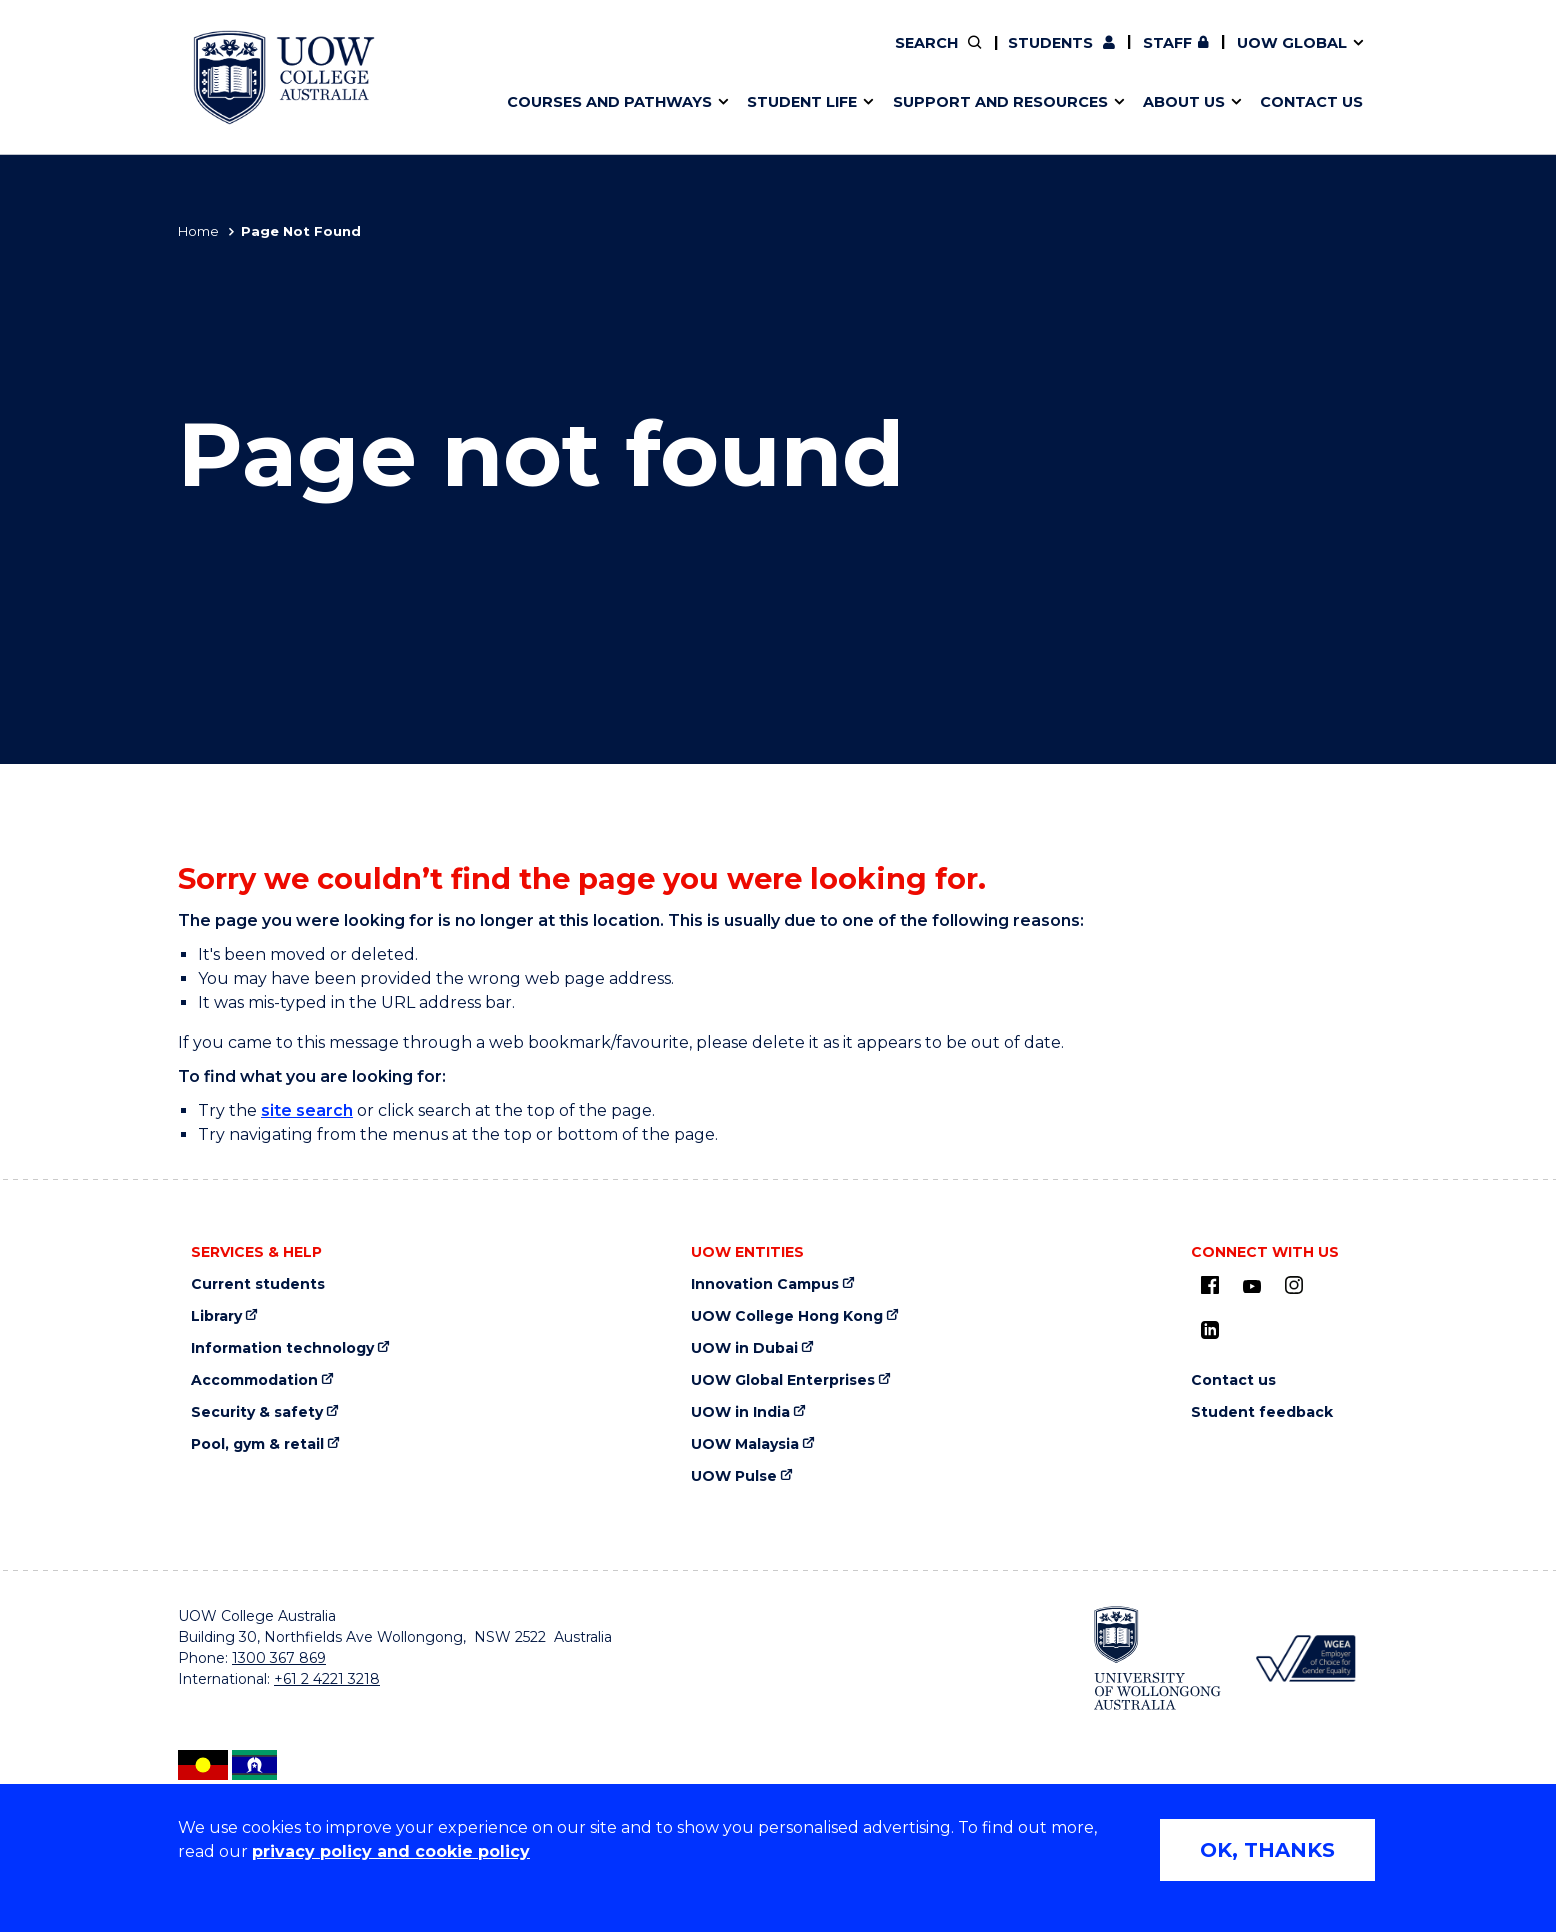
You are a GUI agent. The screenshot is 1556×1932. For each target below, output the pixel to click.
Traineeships (1175, 57)
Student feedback (1262, 1412)
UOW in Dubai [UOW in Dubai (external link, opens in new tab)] (744, 1348)
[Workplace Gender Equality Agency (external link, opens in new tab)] (1304, 1658)
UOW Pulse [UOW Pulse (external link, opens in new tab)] (734, 1476)
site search (307, 1110)
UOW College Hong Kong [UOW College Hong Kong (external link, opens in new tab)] (787, 1316)
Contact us (1233, 1380)
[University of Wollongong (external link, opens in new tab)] (1157, 1658)
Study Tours (874, 57)
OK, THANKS (1267, 1850)
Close (1393, 54)
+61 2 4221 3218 (327, 1679)
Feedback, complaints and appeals (1208, 57)
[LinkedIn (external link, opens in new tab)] (1210, 1330)
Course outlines (575, 57)
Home (198, 231)
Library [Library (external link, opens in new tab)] (216, 1316)
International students (1181, 57)
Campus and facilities (876, 57)
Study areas (560, 57)
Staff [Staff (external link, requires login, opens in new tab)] (1167, 43)
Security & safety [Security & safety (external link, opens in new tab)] (257, 1412)
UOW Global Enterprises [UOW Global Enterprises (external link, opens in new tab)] (783, 1380)
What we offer (570, 57)
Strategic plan (1158, 57)
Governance (866, 57)
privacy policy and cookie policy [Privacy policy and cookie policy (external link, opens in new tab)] (391, 1851)
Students (1050, 43)
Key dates (802, 57)
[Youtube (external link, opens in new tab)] (1252, 1287)
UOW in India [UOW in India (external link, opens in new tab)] (740, 1412)
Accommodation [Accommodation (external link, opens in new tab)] (254, 1380)
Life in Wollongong (586, 57)
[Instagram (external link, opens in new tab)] (1294, 1285)
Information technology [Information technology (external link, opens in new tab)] (282, 1348)
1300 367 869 (279, 1658)
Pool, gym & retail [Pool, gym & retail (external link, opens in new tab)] (257, 1444)
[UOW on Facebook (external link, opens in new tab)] (1210, 1285)
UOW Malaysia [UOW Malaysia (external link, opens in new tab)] (745, 1444)
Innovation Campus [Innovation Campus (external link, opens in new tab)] (765, 1284)
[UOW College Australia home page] (284, 77)
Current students (258, 1284)
